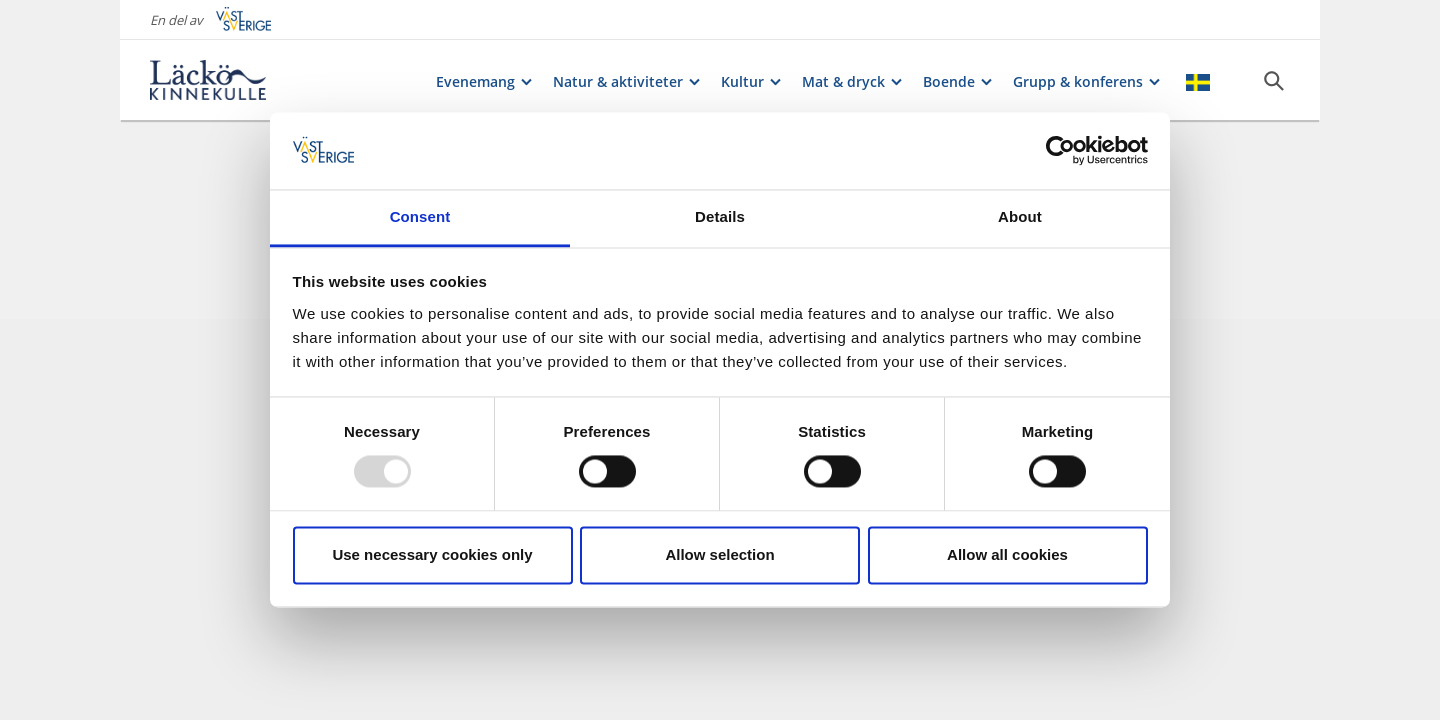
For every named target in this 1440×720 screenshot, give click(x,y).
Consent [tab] (420, 216)
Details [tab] (720, 216)
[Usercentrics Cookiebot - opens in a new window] (1060, 151)
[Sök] (1274, 81)
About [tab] (1020, 216)
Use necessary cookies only (432, 554)
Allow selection (719, 554)
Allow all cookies (1007, 554)
